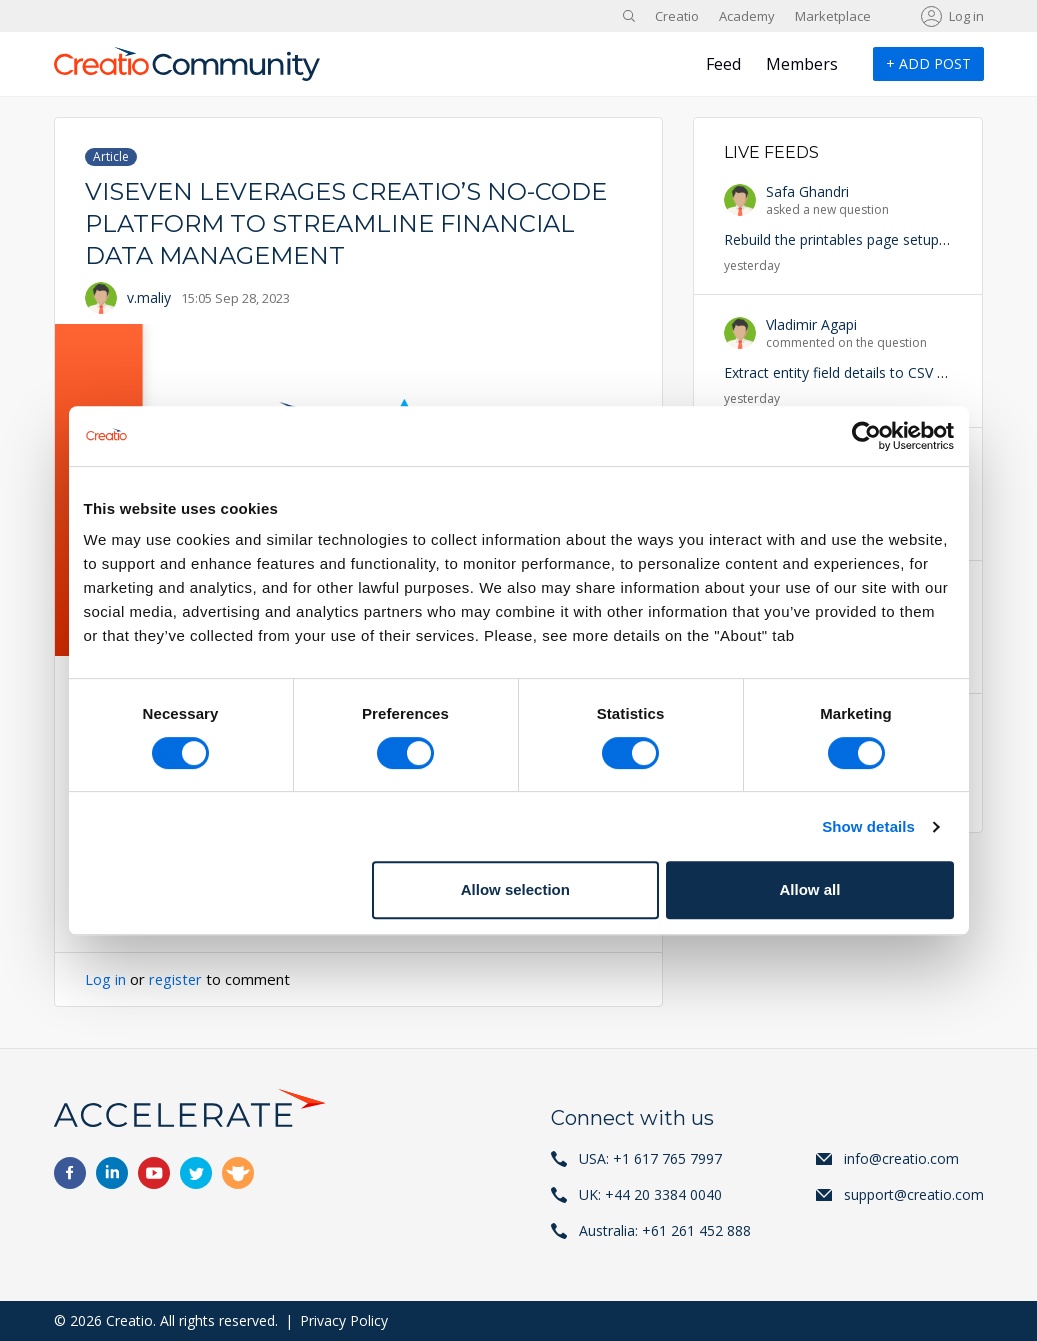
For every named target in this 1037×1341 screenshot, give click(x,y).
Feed (723, 64)
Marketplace (833, 16)
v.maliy (149, 297)
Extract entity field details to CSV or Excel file (867, 372)
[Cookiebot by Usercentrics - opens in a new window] (866, 436)
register (177, 979)
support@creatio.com (914, 1194)
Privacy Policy (344, 1320)
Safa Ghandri (807, 191)
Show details (868, 826)
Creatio (677, 16)
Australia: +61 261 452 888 (665, 1230)
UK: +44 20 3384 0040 (650, 1194)
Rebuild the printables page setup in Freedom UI (879, 239)
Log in (966, 16)
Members (802, 64)
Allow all (810, 889)
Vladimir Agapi (811, 324)
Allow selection (515, 889)
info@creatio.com (901, 1158)
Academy (747, 16)
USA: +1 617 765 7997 (650, 1158)
